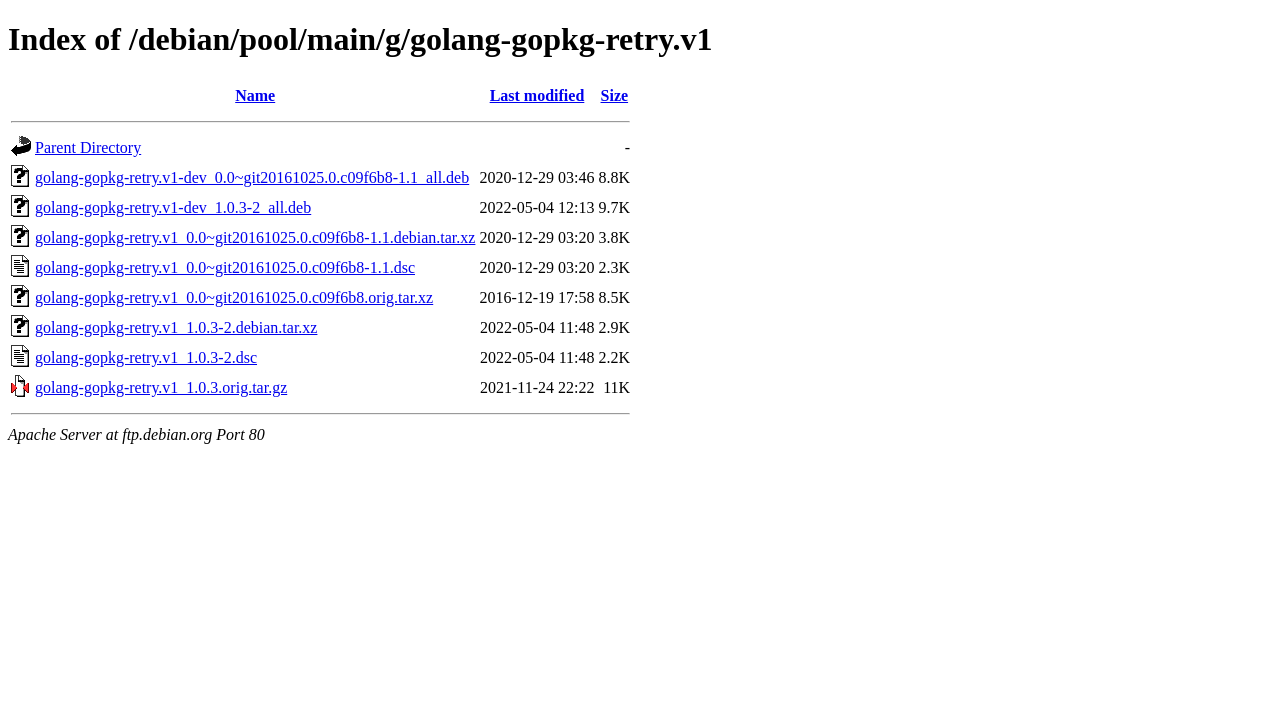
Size (615, 95)
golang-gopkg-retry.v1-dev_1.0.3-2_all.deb (173, 207)
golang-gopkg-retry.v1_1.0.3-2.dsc (146, 357)
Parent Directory (88, 147)
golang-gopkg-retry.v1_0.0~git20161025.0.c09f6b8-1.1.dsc (225, 267)
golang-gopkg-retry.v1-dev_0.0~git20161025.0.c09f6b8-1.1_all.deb (252, 177)
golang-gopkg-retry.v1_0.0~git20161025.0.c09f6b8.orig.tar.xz (234, 297)
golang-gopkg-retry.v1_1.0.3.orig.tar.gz (161, 387)
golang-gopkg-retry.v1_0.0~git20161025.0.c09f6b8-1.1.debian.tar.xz (255, 237)
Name (255, 95)
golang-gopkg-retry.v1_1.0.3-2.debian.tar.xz (176, 327)
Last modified (537, 95)
